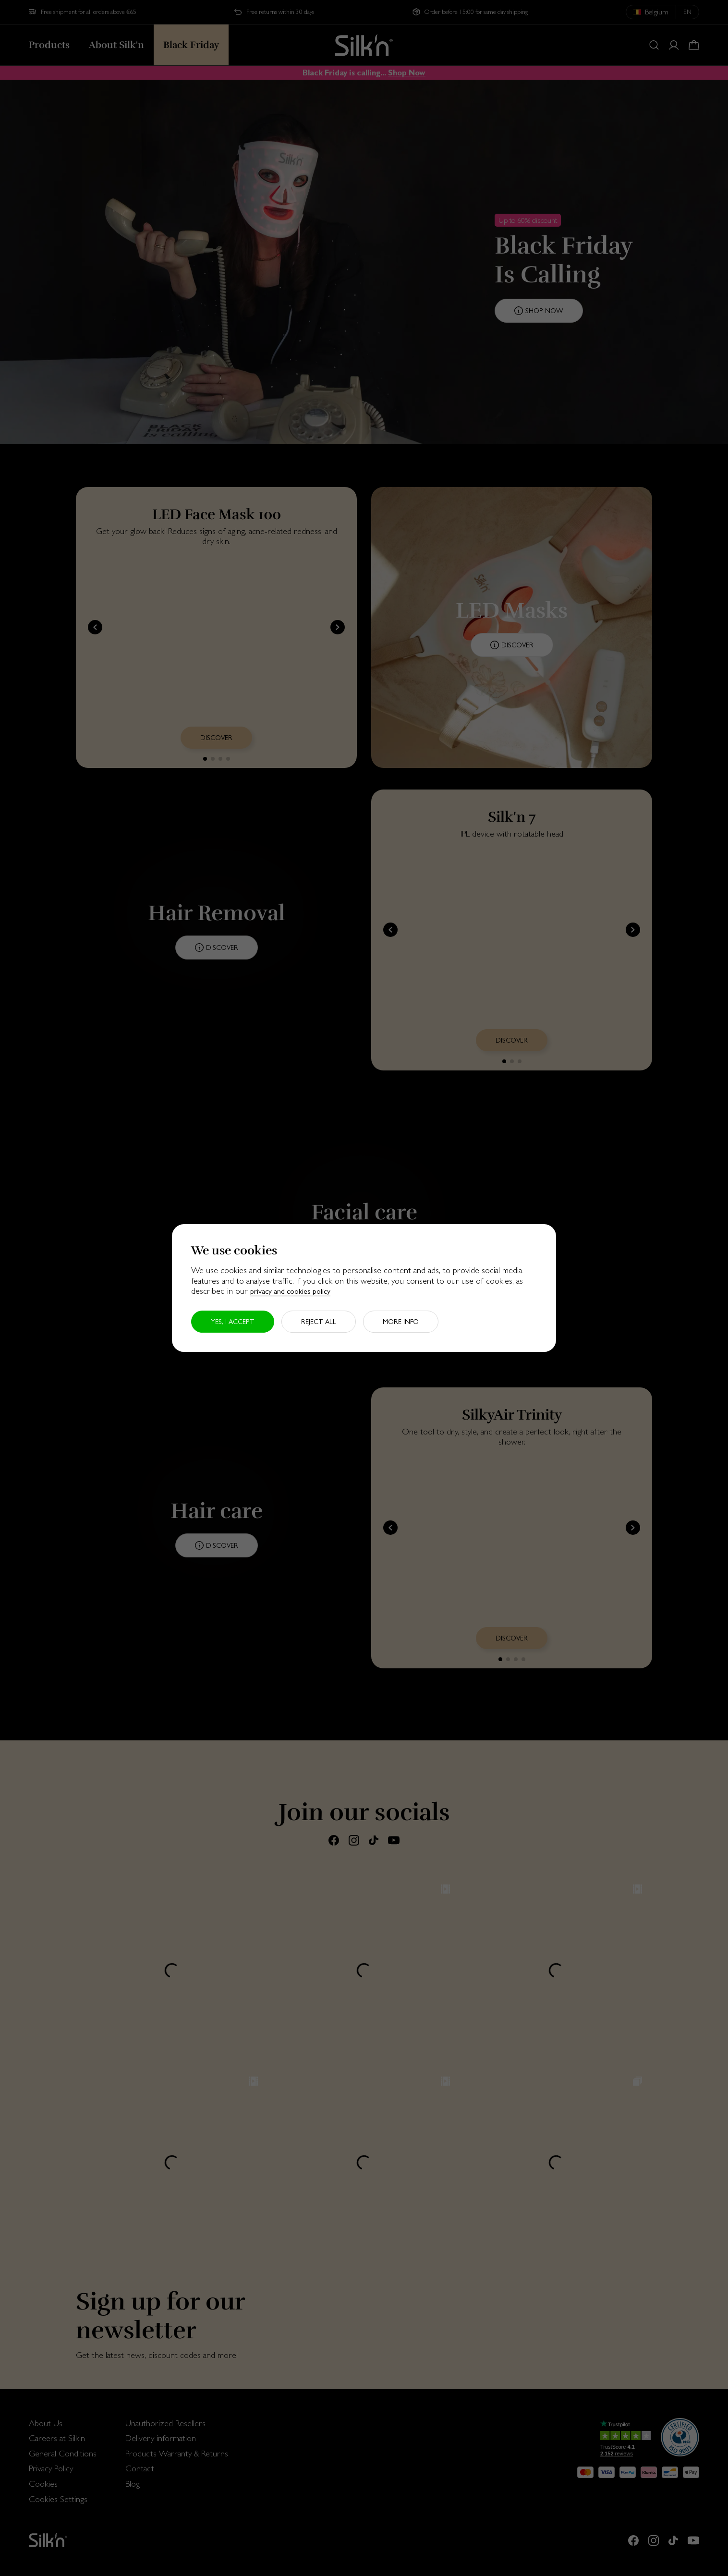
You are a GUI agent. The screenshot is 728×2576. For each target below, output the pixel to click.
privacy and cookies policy (290, 1291)
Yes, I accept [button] (233, 1321)
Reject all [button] (318, 1321)
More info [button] (401, 1321)
